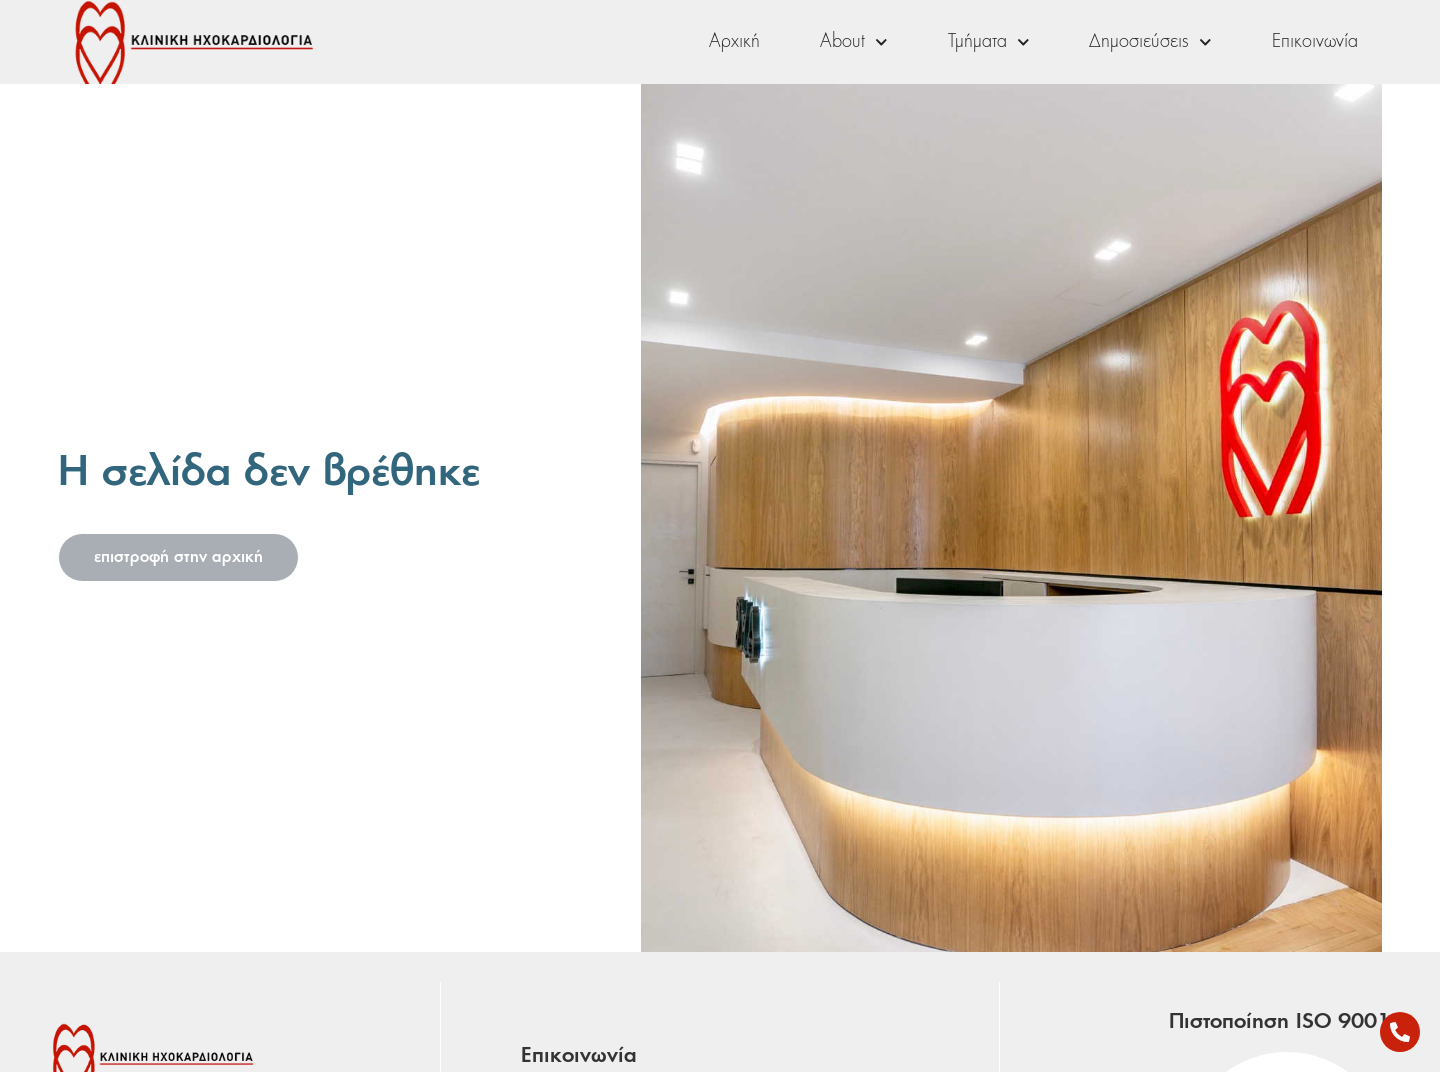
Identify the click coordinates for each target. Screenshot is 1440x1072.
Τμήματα (989, 42)
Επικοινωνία (1315, 42)
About (854, 42)
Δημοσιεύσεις (1150, 42)
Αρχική (734, 42)
